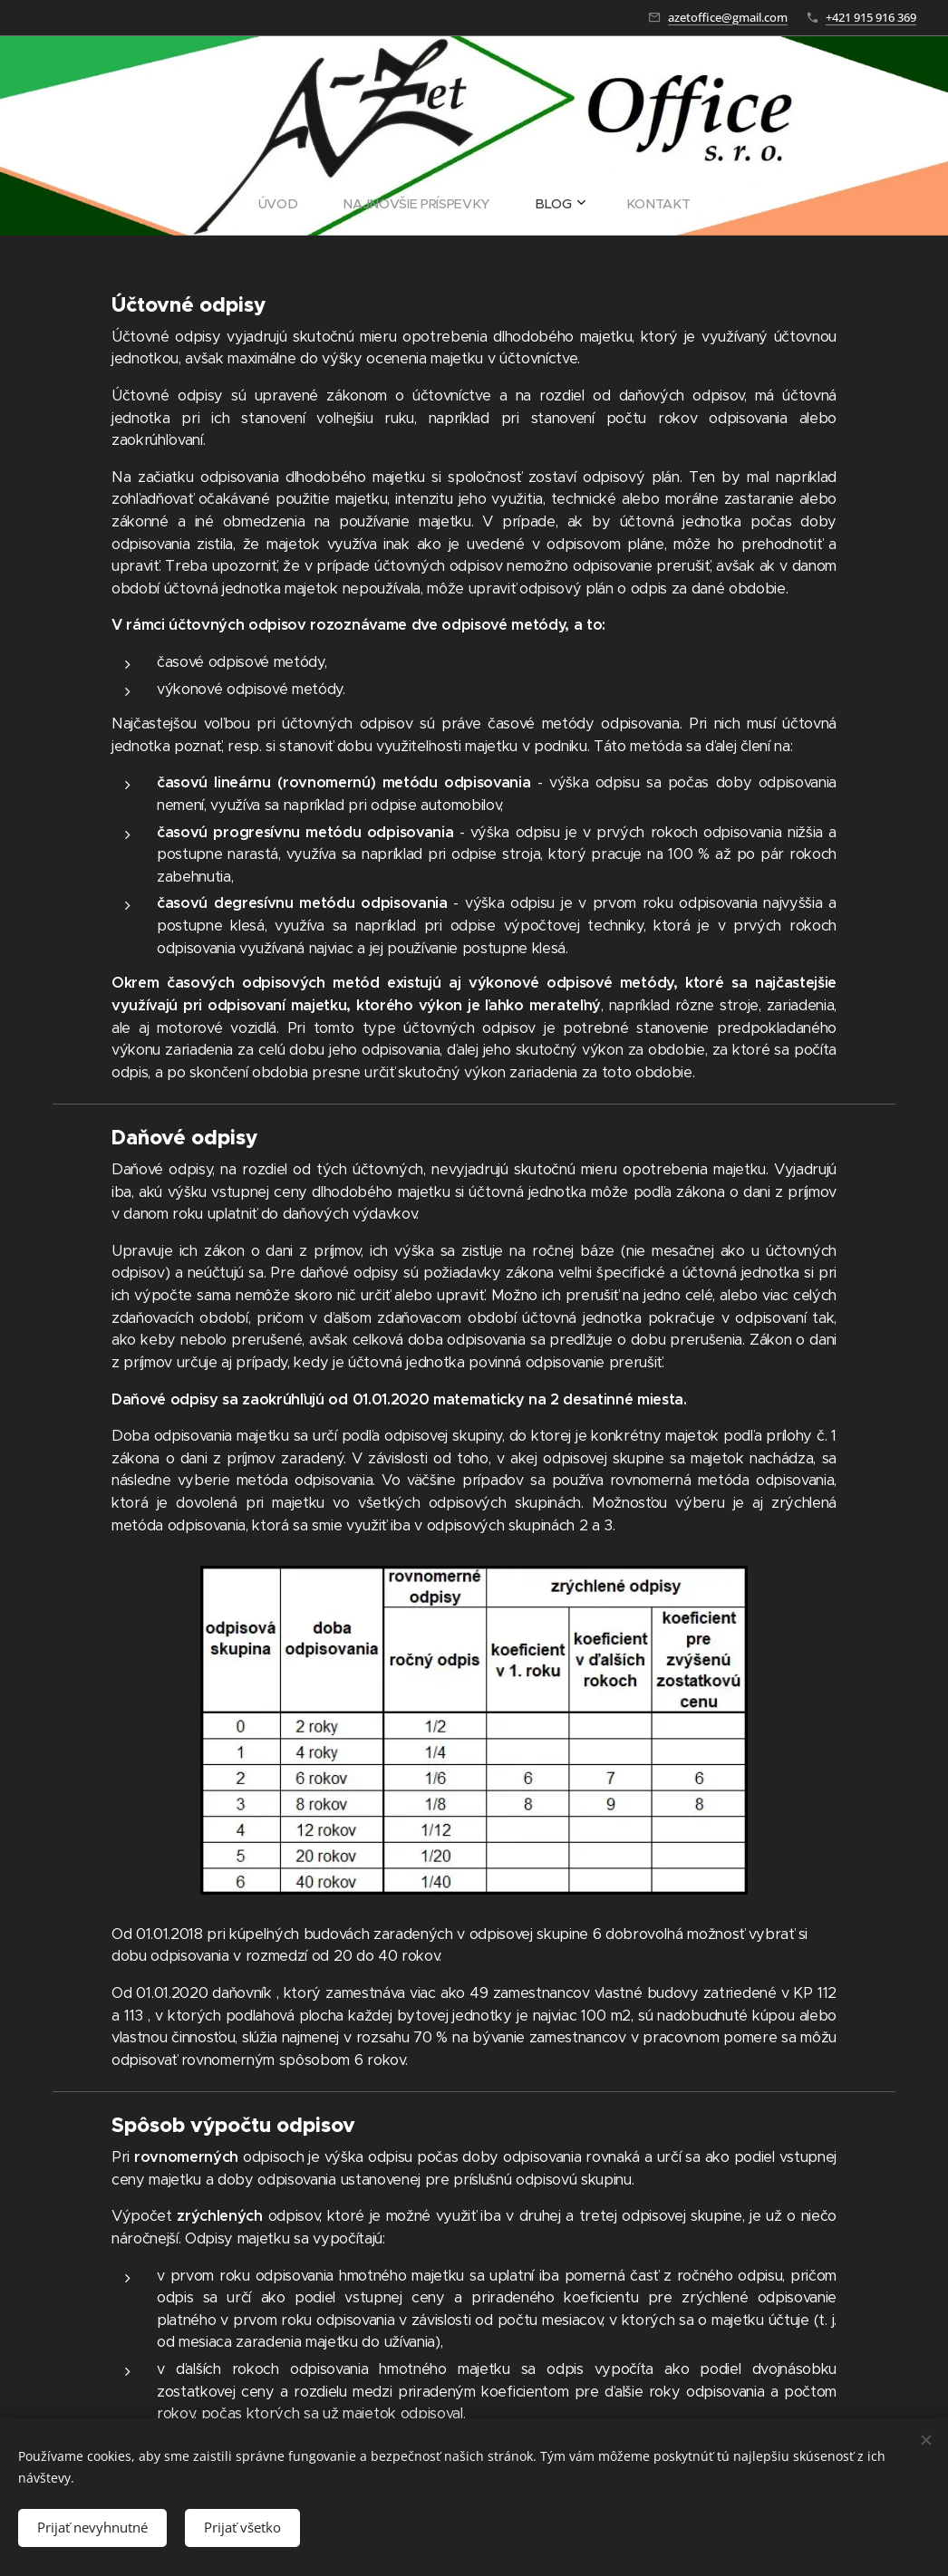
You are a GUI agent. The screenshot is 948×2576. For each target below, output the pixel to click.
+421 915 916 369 (871, 17)
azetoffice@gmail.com (728, 17)
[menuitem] (412, 204)
